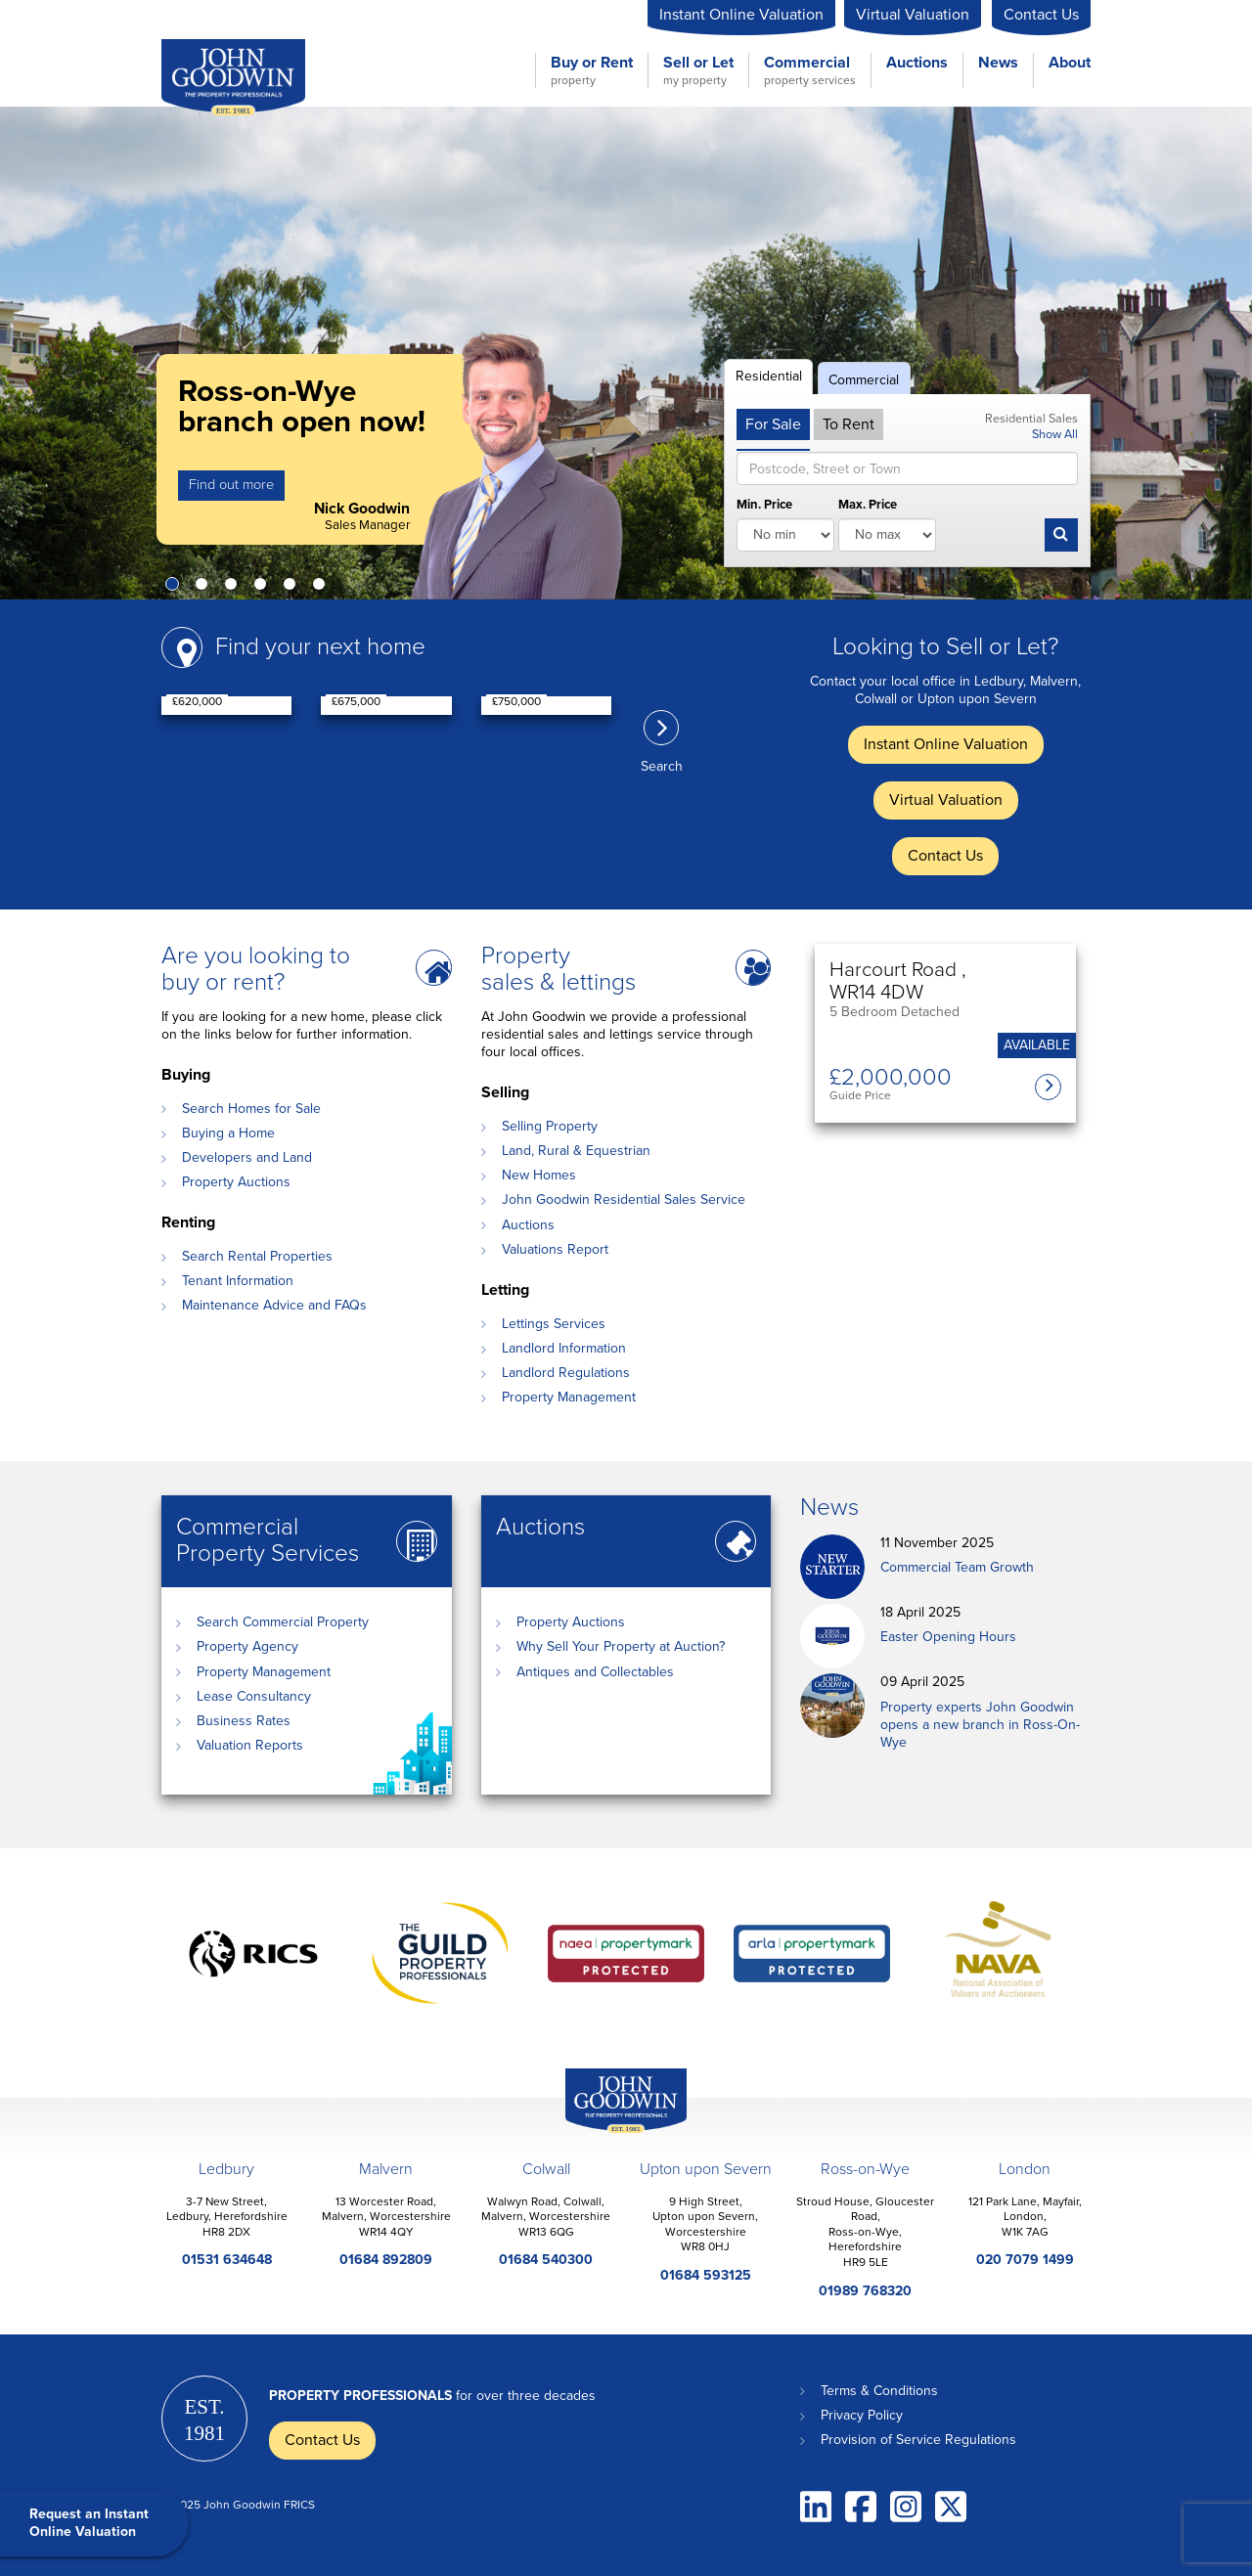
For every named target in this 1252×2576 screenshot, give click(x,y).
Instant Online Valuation (741, 14)
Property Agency (247, 1646)
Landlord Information (564, 1348)
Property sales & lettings (558, 969)
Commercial (810, 70)
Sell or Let (698, 70)
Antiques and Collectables (595, 1672)
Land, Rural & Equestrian (576, 1150)
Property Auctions (236, 1182)
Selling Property (550, 1126)
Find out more (231, 484)
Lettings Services (553, 1323)
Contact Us (1041, 14)
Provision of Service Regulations (918, 2439)
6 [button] (323, 588)
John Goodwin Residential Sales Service (623, 1199)
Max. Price (867, 504)
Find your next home (320, 647)
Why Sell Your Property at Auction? (620, 1646)
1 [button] (176, 588)
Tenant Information (237, 1280)
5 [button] (293, 588)
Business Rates (244, 1720)
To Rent (848, 424)
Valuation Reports (250, 1745)
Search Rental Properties (257, 1256)
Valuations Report (555, 1249)
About (1070, 62)
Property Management (569, 1397)
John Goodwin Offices (626, 2100)
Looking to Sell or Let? (945, 647)
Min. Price (764, 504)
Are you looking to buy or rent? (255, 969)
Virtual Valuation (912, 14)
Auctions (917, 62)
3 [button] (235, 588)
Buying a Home (228, 1133)
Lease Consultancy (254, 1696)
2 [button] (205, 588)
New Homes (539, 1175)
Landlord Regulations (566, 1372)
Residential (769, 376)
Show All (1055, 434)
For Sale (773, 424)
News (998, 62)
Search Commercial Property (283, 1622)
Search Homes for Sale (251, 1108)
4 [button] (264, 588)
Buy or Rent (592, 70)
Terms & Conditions (879, 2390)
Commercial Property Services (267, 1540)
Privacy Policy (862, 2415)
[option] (626, 353)
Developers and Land (247, 1157)
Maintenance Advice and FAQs (274, 1305)
